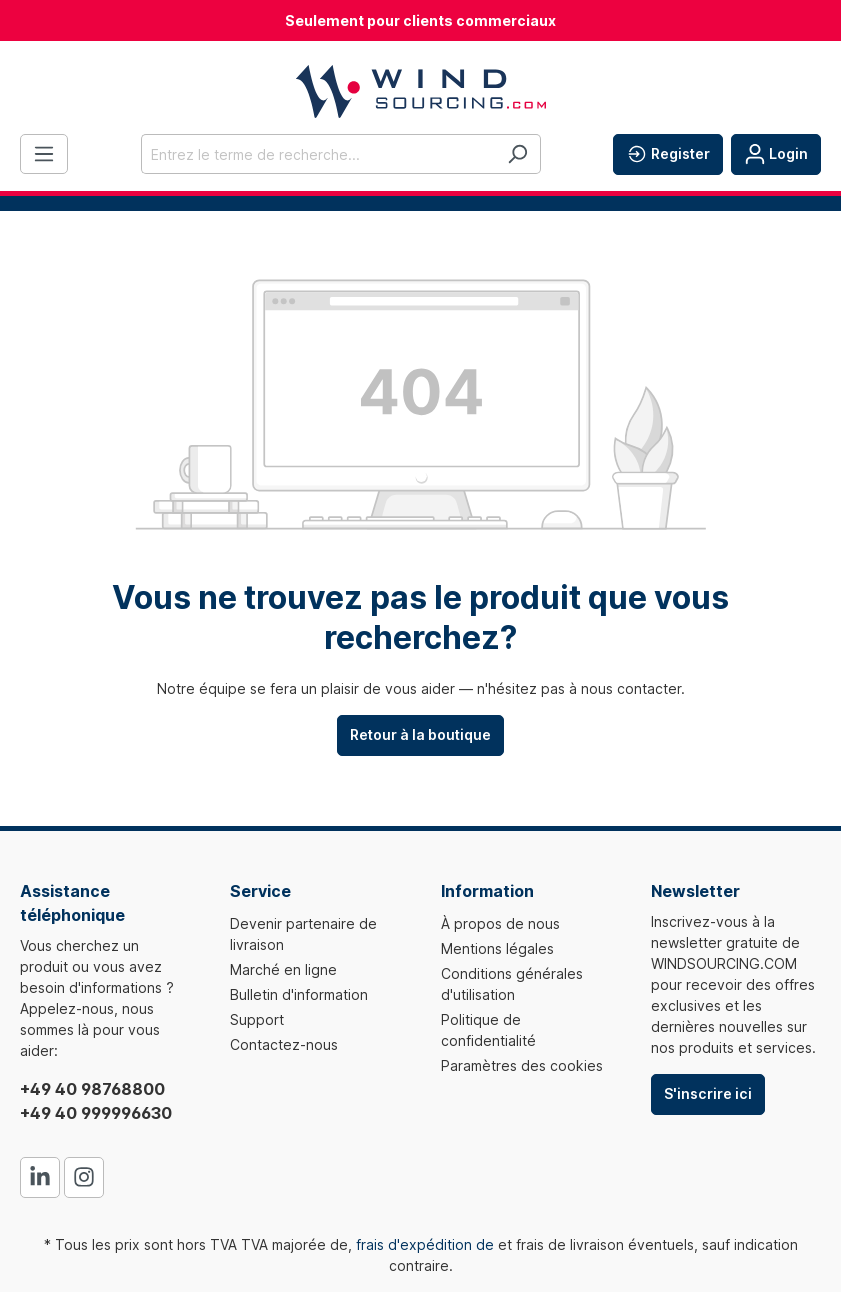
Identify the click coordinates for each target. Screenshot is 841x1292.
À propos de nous (500, 923)
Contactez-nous (284, 1044)
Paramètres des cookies (522, 1065)
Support (257, 1019)
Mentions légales (497, 948)
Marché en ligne (283, 969)
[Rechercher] (517, 154)
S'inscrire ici (708, 1093)
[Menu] (44, 154)
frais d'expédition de (425, 1244)
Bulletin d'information (299, 994)
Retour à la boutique (420, 734)
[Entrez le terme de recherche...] (318, 154)
